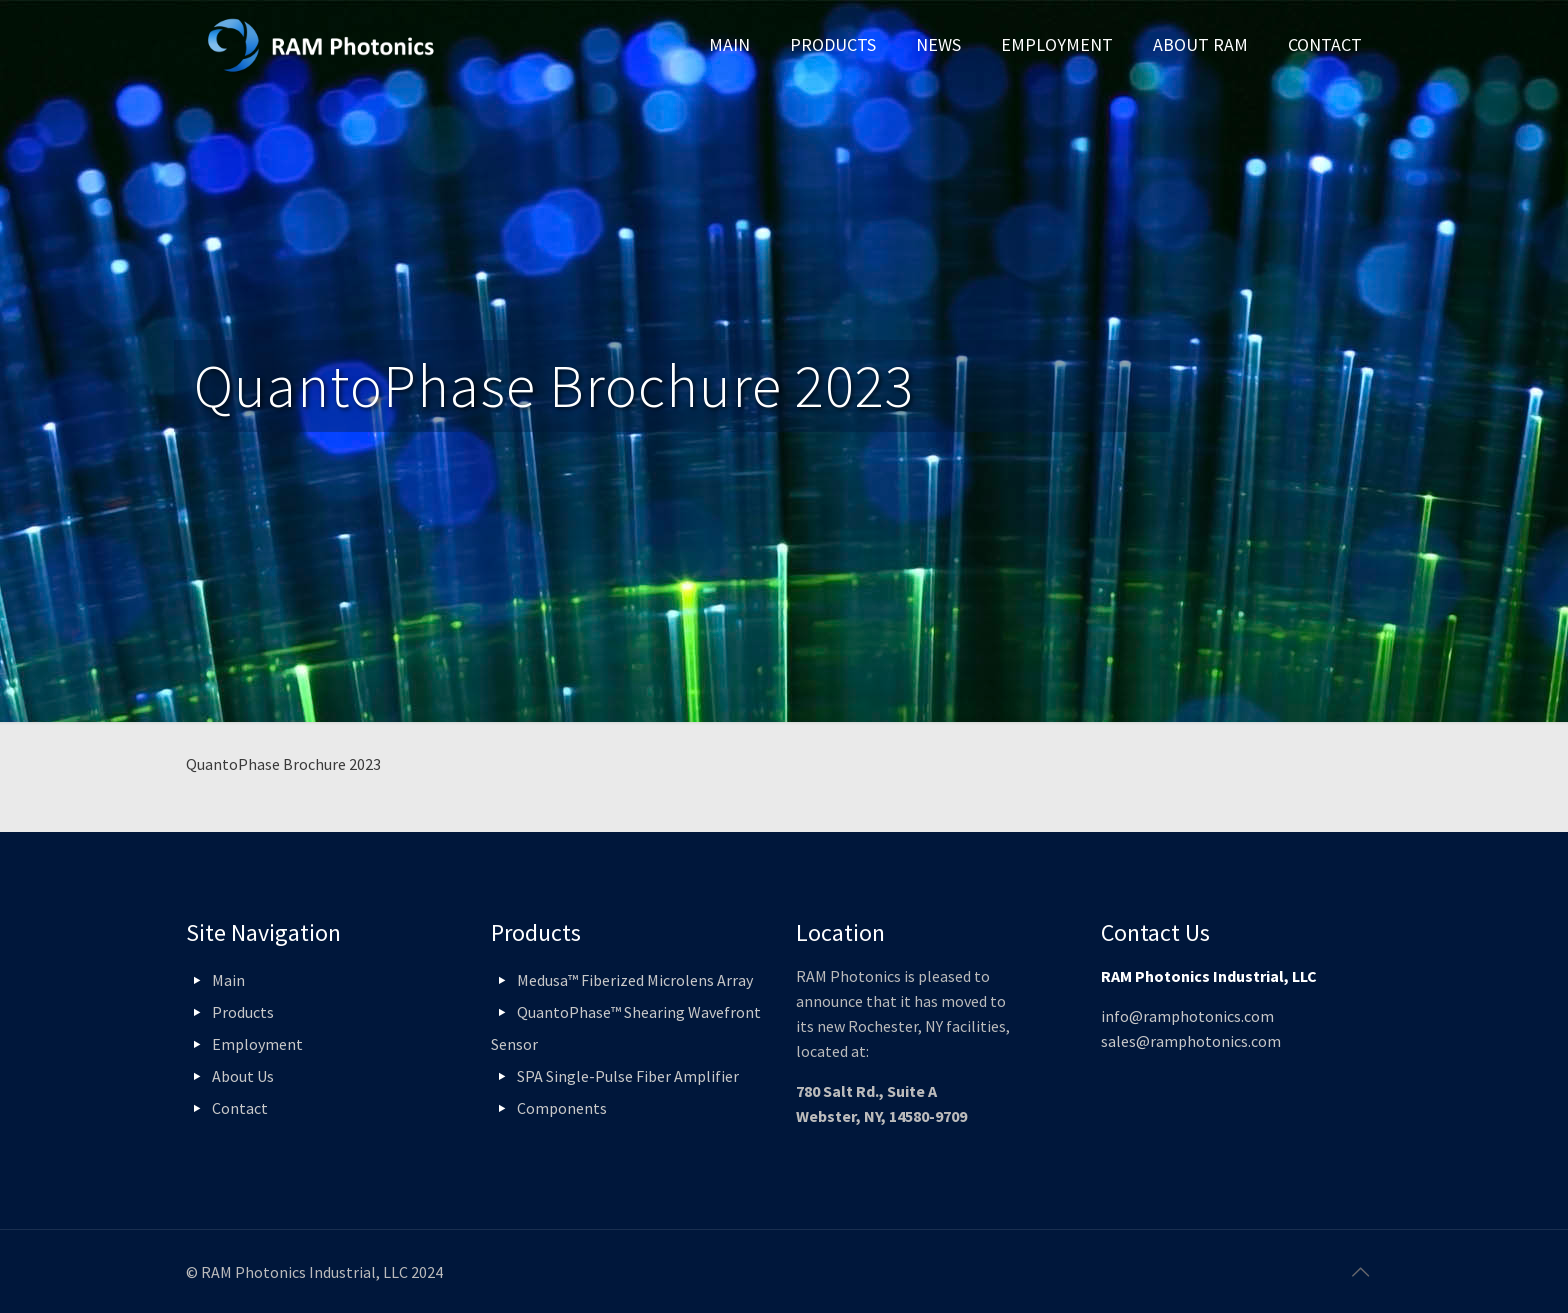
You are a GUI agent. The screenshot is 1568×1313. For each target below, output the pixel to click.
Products (243, 1012)
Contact (240, 1108)
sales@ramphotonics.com (1191, 1041)
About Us (243, 1076)
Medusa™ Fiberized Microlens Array (635, 980)
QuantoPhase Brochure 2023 (283, 764)
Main (228, 980)
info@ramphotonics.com (1187, 1016)
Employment (257, 1044)
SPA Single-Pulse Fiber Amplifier (628, 1076)
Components (562, 1108)
